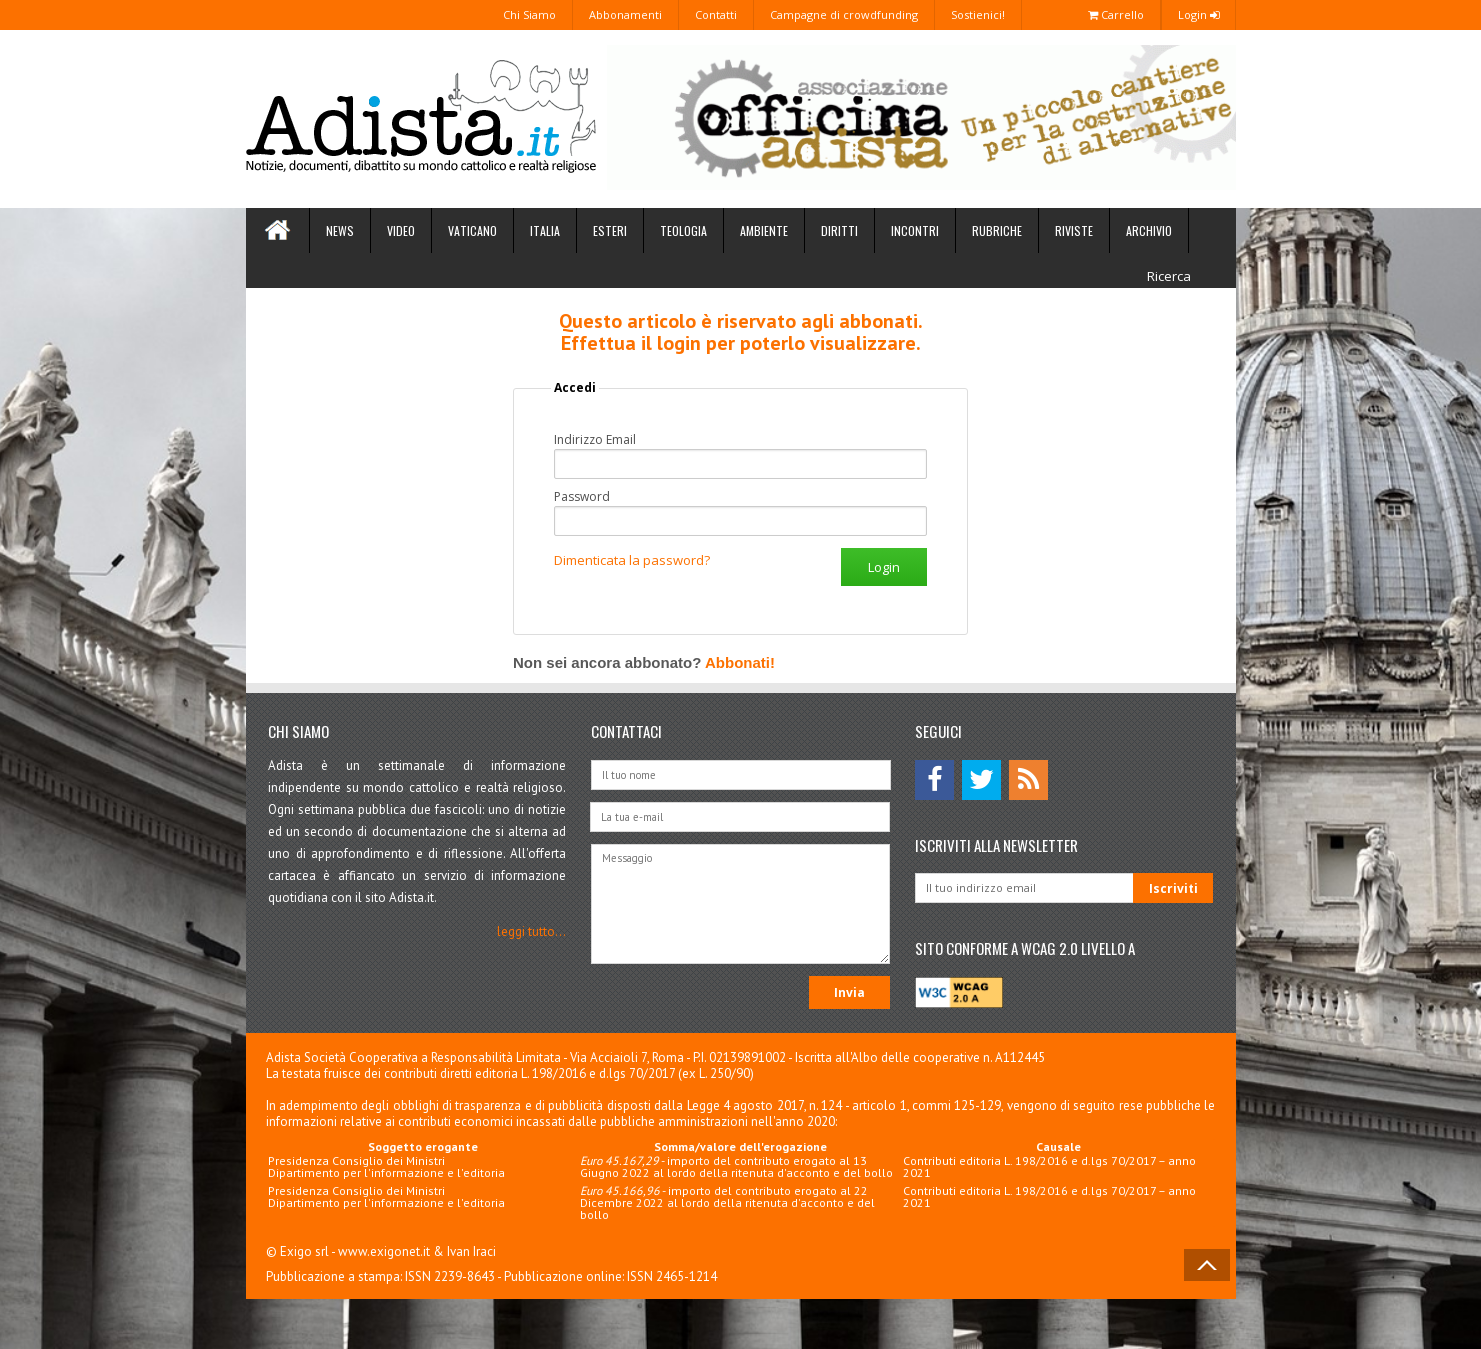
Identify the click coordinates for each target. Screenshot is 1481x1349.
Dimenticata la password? (632, 560)
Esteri (610, 230)
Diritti (839, 230)
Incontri (915, 230)
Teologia (683, 230)
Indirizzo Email (595, 440)
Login (1198, 14)
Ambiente (764, 230)
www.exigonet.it (384, 1251)
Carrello (1116, 14)
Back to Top (1207, 1265)
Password (582, 497)
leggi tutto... (531, 931)
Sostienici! (978, 14)
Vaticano (472, 230)
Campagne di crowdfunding (844, 14)
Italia (545, 230)
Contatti (716, 14)
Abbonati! (740, 662)
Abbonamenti (625, 14)
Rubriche (997, 230)
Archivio (1149, 230)
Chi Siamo (529, 14)
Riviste (1074, 230)
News (340, 230)
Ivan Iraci (471, 1251)
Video (401, 230)
